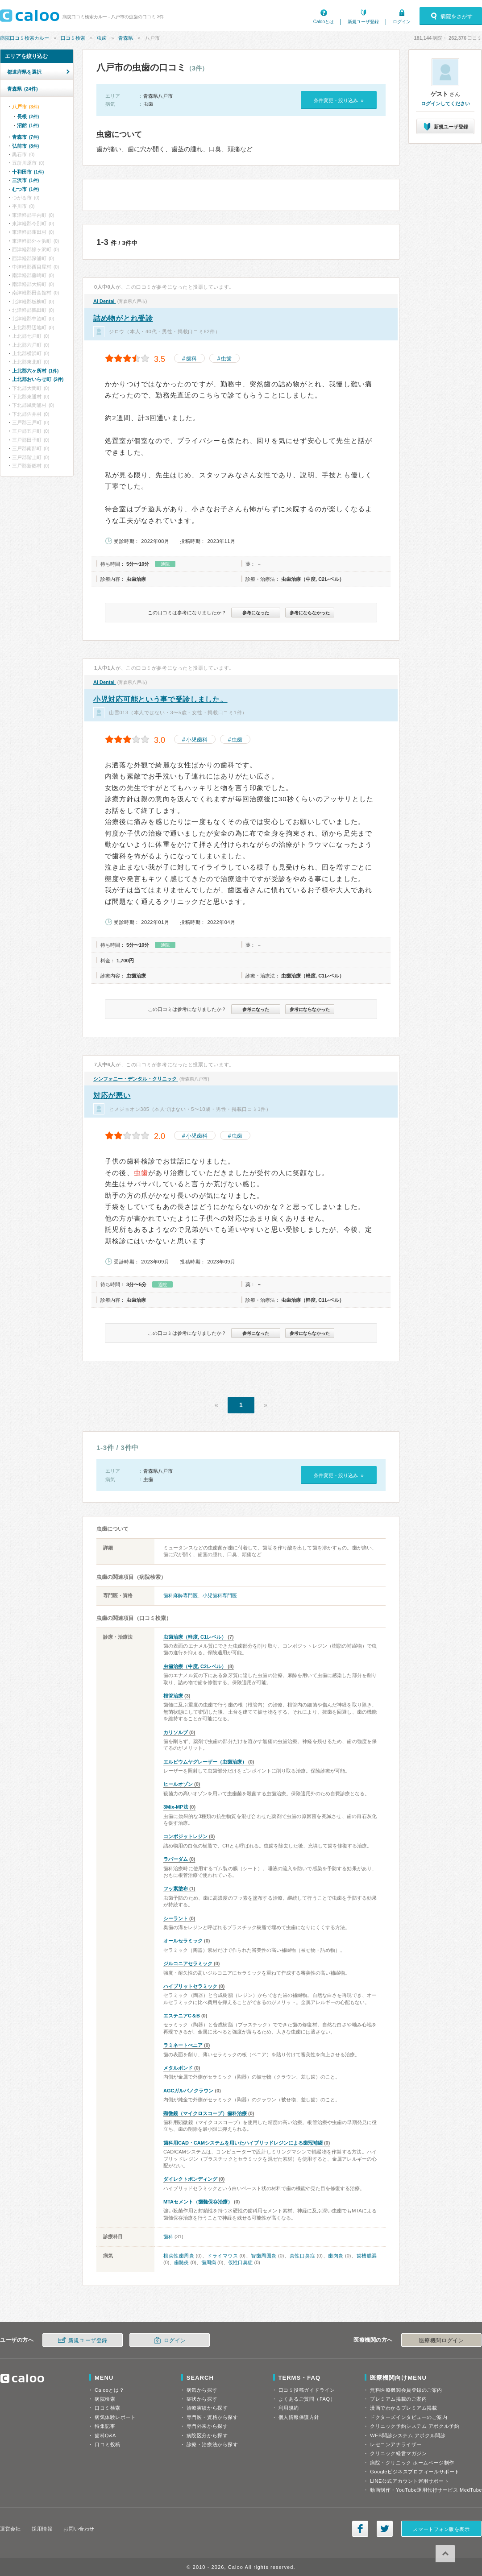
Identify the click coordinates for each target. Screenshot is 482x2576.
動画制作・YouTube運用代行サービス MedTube (426, 2490)
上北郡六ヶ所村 (35, 370)
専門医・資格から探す (212, 2417)
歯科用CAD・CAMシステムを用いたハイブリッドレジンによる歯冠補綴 (243, 2142)
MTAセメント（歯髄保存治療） (198, 2201)
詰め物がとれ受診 (123, 318)
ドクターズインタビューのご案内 (408, 2417)
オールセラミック (183, 1940)
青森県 (125, 38)
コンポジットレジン (185, 1836)
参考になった (255, 612)
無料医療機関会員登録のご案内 (406, 2390)
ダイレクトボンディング (190, 2179)
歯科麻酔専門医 (180, 1595)
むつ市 (25, 189)
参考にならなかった (310, 612)
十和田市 (28, 171)
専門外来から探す (207, 2426)
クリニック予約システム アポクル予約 (414, 2426)
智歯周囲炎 (264, 2255)
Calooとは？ (109, 2390)
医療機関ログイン (441, 2340)
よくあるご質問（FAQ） (307, 2399)
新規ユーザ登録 (363, 21)
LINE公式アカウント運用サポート (409, 2481)
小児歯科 (197, 740)
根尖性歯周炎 (178, 2255)
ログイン (402, 21)
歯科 (191, 359)
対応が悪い (112, 1095)
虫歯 (102, 38)
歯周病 (208, 2262)
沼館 (28, 125)
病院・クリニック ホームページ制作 (412, 2462)
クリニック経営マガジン (398, 2453)
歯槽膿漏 (367, 2255)
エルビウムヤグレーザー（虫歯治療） (205, 1761)
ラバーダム (175, 1859)
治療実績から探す (207, 2407)
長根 (28, 116)
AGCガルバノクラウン (188, 2090)
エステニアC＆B (181, 2015)
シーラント (175, 1918)
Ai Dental (104, 301)
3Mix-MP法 (175, 1807)
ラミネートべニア (183, 2045)
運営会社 (10, 2528)
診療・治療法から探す (212, 2444)
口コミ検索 (73, 38)
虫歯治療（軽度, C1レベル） (194, 1637)
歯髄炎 (181, 2262)
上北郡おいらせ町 (37, 379)
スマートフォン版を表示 (441, 2529)
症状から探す (202, 2399)
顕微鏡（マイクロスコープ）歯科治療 (205, 2113)
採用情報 (42, 2528)
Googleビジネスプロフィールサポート (414, 2471)
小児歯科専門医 (220, 1595)
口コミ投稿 (107, 2444)
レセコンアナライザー (396, 2444)
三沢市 (25, 180)
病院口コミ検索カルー (24, 38)
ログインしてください (445, 103)
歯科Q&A (105, 2435)
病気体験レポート (115, 2417)
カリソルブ (175, 1732)
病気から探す (202, 2390)
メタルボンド (178, 2068)
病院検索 (105, 2399)
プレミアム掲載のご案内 (398, 2399)
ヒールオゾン (178, 1784)
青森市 (25, 137)
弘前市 (25, 146)
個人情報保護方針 (299, 2417)
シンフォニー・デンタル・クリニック (135, 1078)
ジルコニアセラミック (187, 1963)
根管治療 (173, 1695)
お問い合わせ (78, 2528)
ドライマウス (222, 2255)
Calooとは (323, 21)
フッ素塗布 (175, 1888)
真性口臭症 (303, 2255)
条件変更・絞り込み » (338, 100)
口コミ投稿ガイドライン (306, 2390)
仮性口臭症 (240, 2262)
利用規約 (288, 2407)
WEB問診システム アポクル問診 (407, 2435)
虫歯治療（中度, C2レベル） (194, 1666)
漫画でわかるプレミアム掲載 (403, 2407)
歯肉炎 (336, 2255)
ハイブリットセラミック (190, 1986)
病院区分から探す (207, 2435)
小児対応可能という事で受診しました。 (160, 699)
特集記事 (105, 2426)
